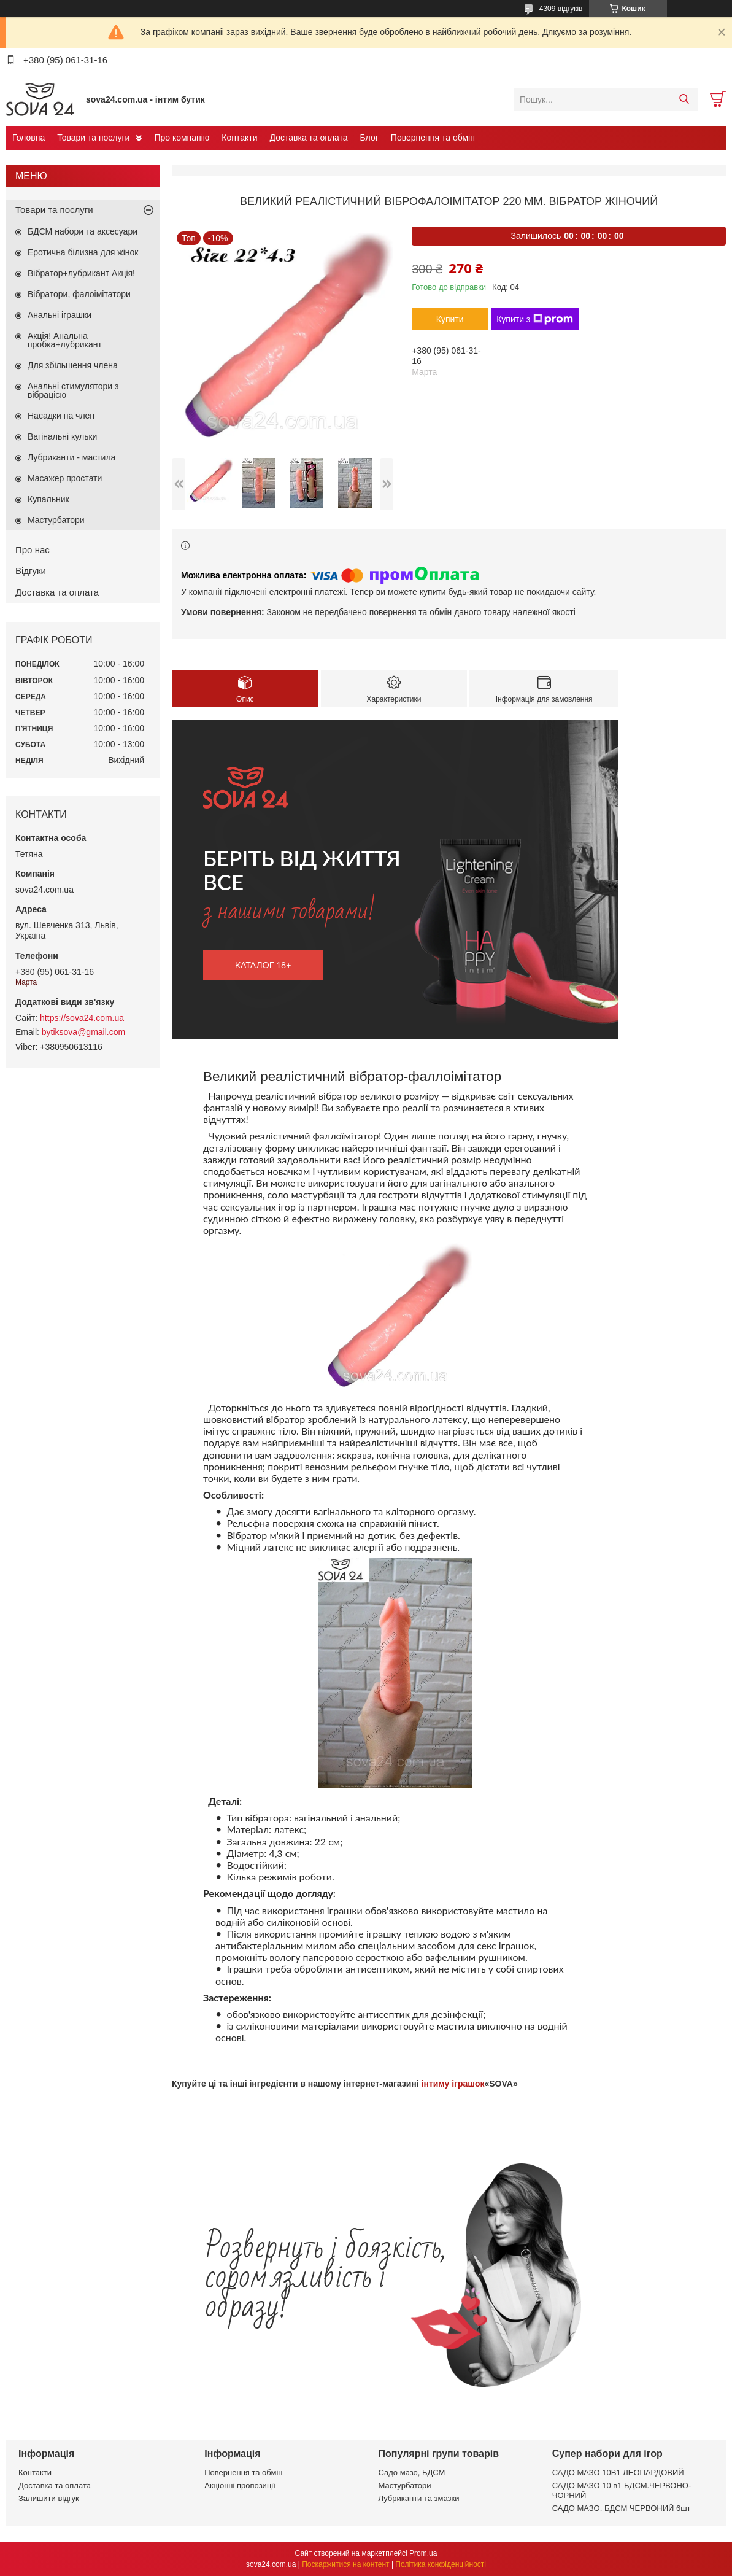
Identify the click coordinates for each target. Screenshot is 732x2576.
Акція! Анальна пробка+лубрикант (65, 340)
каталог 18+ (263, 965)
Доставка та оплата (309, 137)
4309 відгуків (561, 8)
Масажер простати (65, 478)
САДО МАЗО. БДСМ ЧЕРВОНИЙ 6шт (621, 2508)
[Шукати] (684, 99)
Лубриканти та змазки (419, 2498)
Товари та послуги (93, 137)
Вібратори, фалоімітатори (79, 294)
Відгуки (30, 570)
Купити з (534, 319)
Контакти (239, 137)
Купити (450, 319)
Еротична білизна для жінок (83, 252)
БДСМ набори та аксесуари (82, 231)
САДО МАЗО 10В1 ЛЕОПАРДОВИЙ (618, 2472)
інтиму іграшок (453, 2084)
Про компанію (181, 137)
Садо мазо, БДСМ (412, 2472)
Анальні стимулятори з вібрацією (73, 390)
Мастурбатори (56, 520)
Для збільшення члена (73, 365)
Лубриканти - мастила (71, 457)
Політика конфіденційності (440, 2564)
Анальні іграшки (59, 315)
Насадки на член (61, 416)
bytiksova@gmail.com (83, 1032)
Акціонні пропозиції (239, 2485)
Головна (28, 137)
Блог (369, 137)
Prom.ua (423, 2553)
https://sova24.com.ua (82, 1018)
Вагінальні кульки (62, 436)
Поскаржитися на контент (345, 2564)
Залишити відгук (48, 2498)
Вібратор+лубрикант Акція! (81, 273)
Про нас (32, 550)
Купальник (48, 499)
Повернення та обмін (433, 137)
